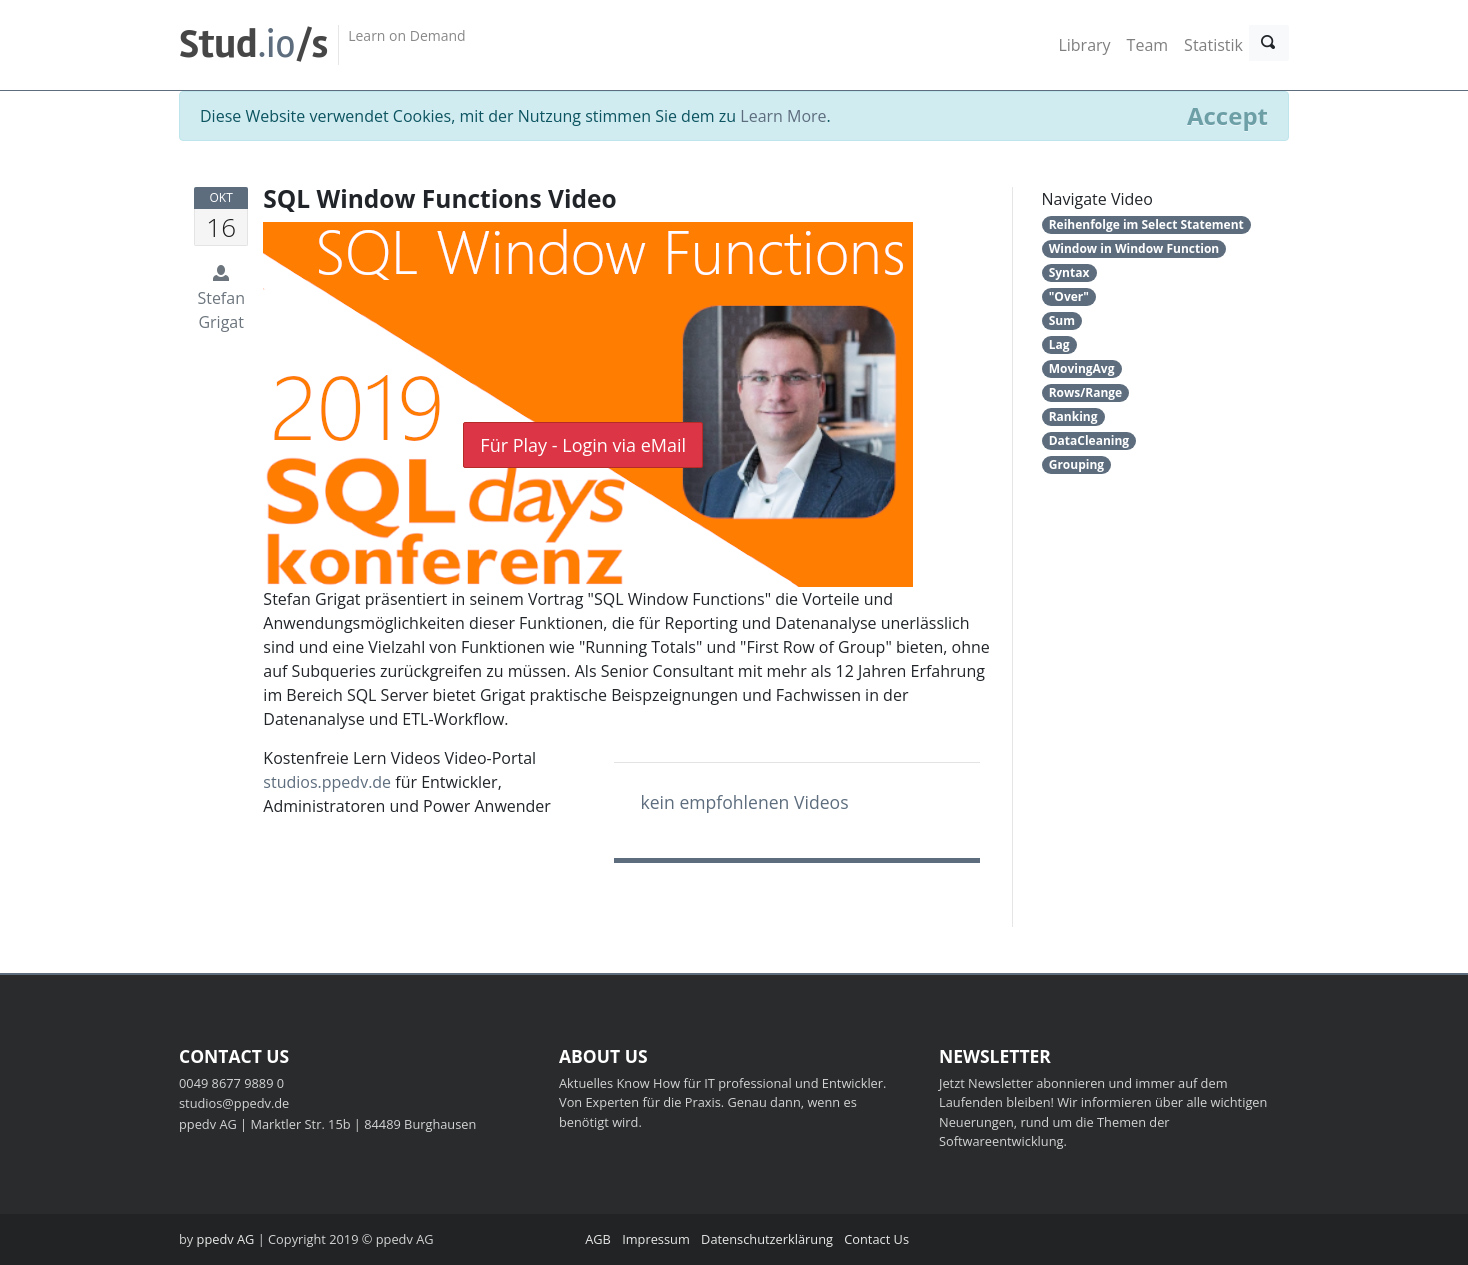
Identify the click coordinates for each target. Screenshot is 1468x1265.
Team (1148, 45)
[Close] (1227, 116)
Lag (1059, 344)
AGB (598, 1239)
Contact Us (876, 1239)
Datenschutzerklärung (767, 1239)
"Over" (1069, 296)
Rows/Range (1085, 392)
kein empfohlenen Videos (744, 802)
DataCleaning (1089, 440)
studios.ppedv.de (327, 782)
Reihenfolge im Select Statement (1146, 224)
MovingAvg (1082, 368)
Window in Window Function (1134, 248)
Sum (1062, 320)
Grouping (1076, 464)
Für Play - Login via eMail (583, 445)
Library (1084, 45)
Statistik (1213, 45)
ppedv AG (226, 1239)
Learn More (783, 116)
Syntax (1069, 272)
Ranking (1073, 416)
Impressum (656, 1239)
